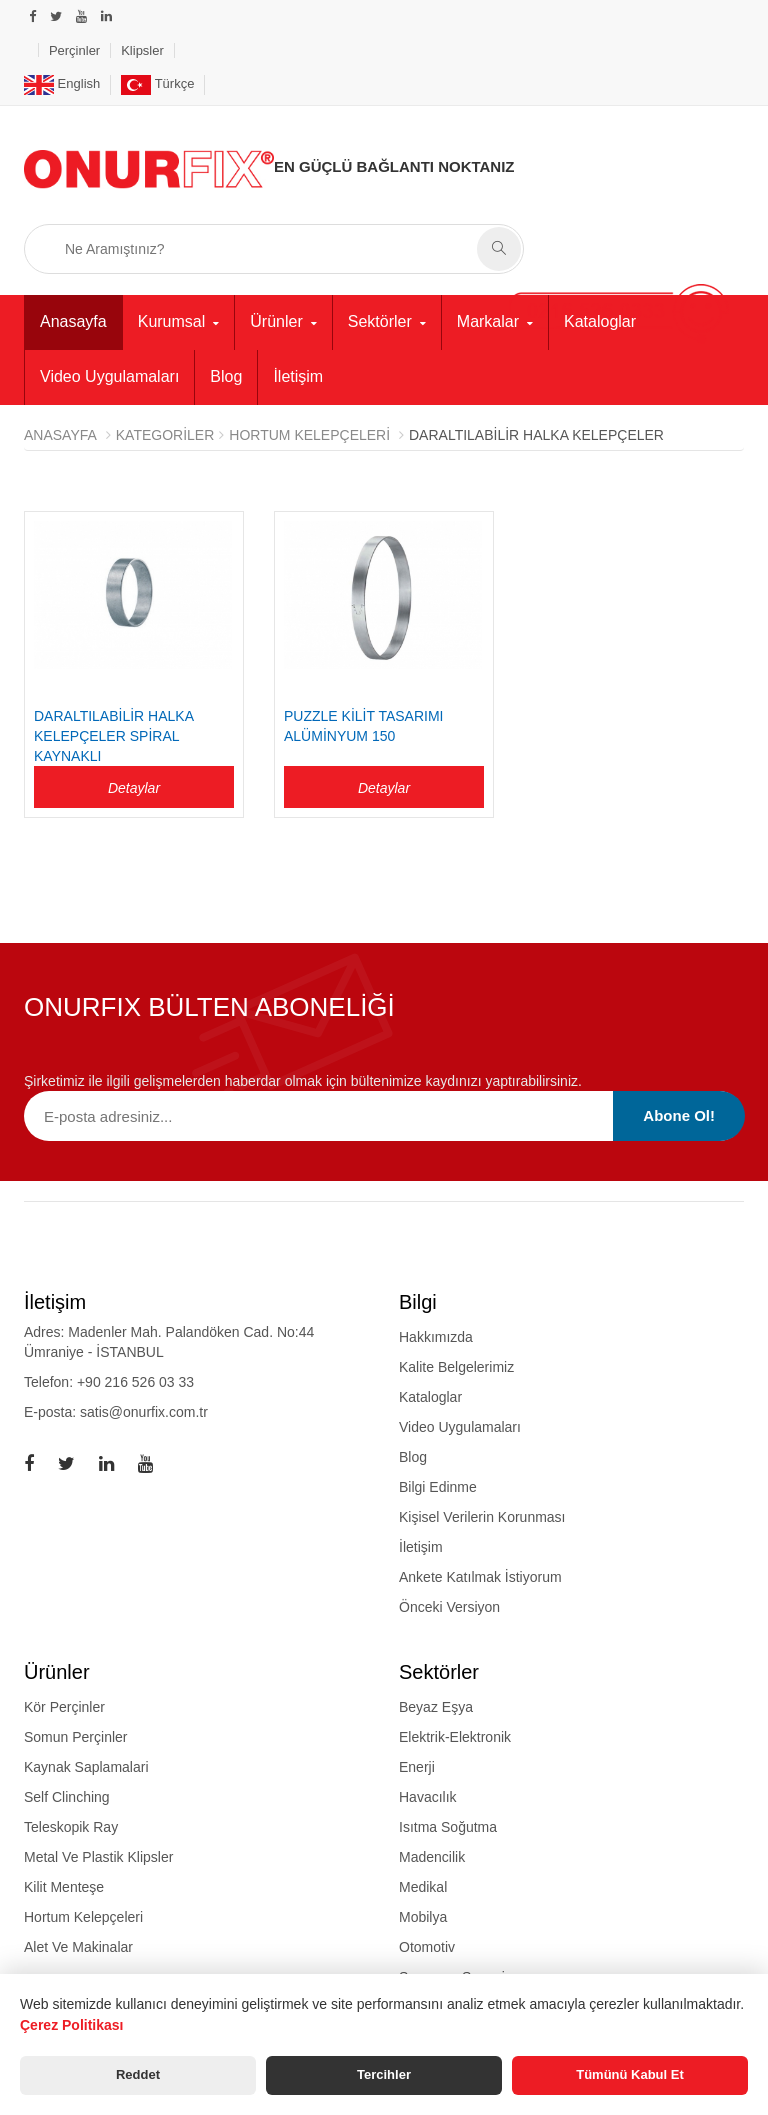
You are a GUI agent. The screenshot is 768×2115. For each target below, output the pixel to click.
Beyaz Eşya (436, 1707)
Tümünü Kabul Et (630, 2074)
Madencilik (432, 1857)
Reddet (138, 2074)
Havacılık (428, 1797)
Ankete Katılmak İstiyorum (480, 1577)
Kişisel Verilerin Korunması (482, 1517)
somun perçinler (76, 1737)
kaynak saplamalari (86, 1767)
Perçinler (74, 50)
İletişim (298, 376)
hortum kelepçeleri (83, 1917)
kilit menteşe (64, 1887)
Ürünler (276, 321)
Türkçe (157, 83)
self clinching (67, 1797)
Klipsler (142, 50)
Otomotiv (427, 1947)
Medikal (423, 1887)
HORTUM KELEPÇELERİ (309, 435)
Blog (226, 376)
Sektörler (380, 321)
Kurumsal (172, 321)
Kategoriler (165, 435)
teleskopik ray (71, 1827)
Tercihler (384, 2074)
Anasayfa (73, 321)
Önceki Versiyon (449, 1607)
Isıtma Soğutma (448, 1827)
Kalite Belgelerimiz (456, 1367)
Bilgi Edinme (438, 1487)
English (62, 83)
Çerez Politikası (72, 2025)
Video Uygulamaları (109, 376)
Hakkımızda (436, 1337)
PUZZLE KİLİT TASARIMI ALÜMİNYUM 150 (363, 726)
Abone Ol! (679, 1115)
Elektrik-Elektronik (455, 1737)
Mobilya (423, 1917)
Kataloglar (600, 321)
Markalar (488, 321)
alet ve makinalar (78, 1947)
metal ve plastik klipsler (98, 1857)
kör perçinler (64, 1707)
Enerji (417, 1767)
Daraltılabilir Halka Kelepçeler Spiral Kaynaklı (113, 736)
